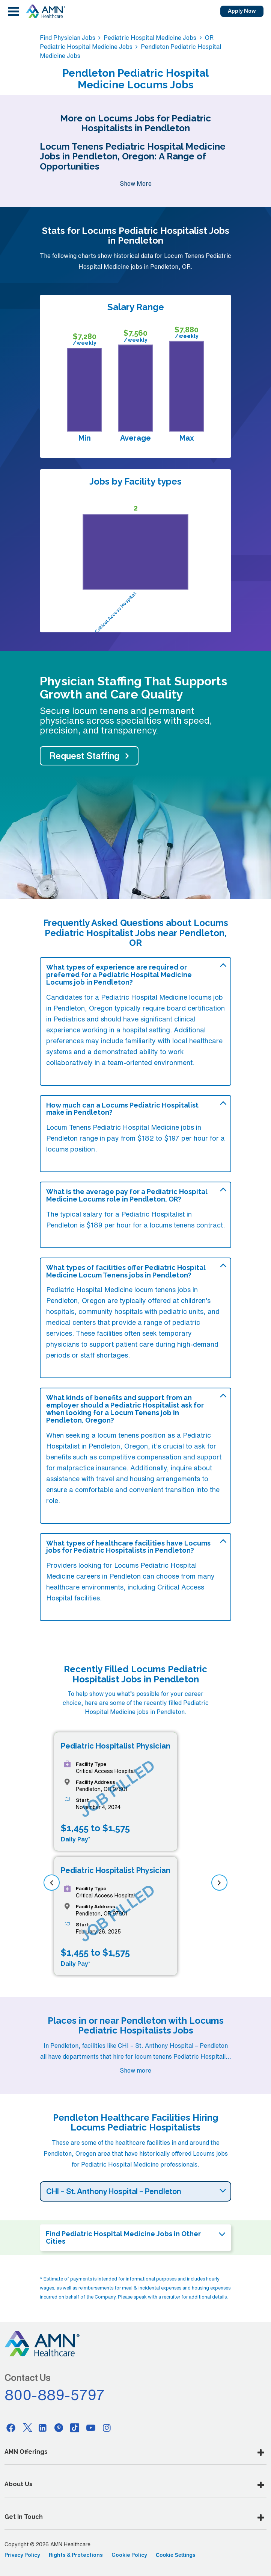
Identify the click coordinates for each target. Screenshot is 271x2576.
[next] (219, 1882)
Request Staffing (84, 755)
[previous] (52, 1882)
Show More (136, 183)
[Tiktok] (74, 2427)
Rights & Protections (76, 2555)
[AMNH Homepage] (45, 11)
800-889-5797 (55, 2395)
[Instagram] (107, 2427)
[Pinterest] (59, 2427)
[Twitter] (27, 2427)
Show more (135, 2070)
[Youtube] (90, 2427)
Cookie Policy (129, 2555)
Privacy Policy (22, 2555)
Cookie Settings (176, 2555)
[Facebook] (11, 2427)
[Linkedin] (42, 2427)
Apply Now (242, 11)
